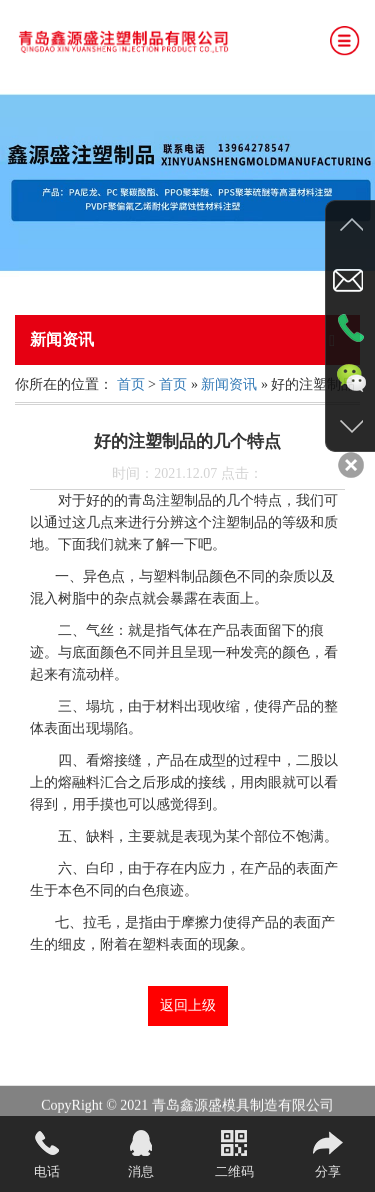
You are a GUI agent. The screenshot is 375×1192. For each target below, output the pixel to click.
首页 (131, 384)
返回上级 (188, 1005)
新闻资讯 (229, 384)
